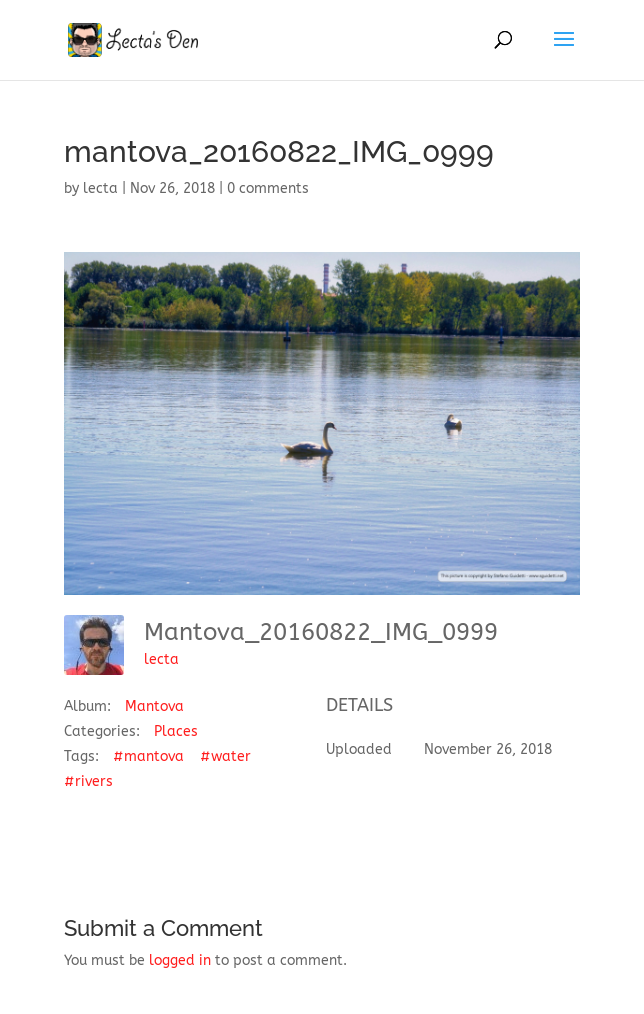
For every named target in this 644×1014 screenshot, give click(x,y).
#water (225, 756)
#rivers (88, 781)
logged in (180, 960)
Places (176, 731)
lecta (100, 188)
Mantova (154, 706)
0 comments (268, 188)
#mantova (148, 756)
